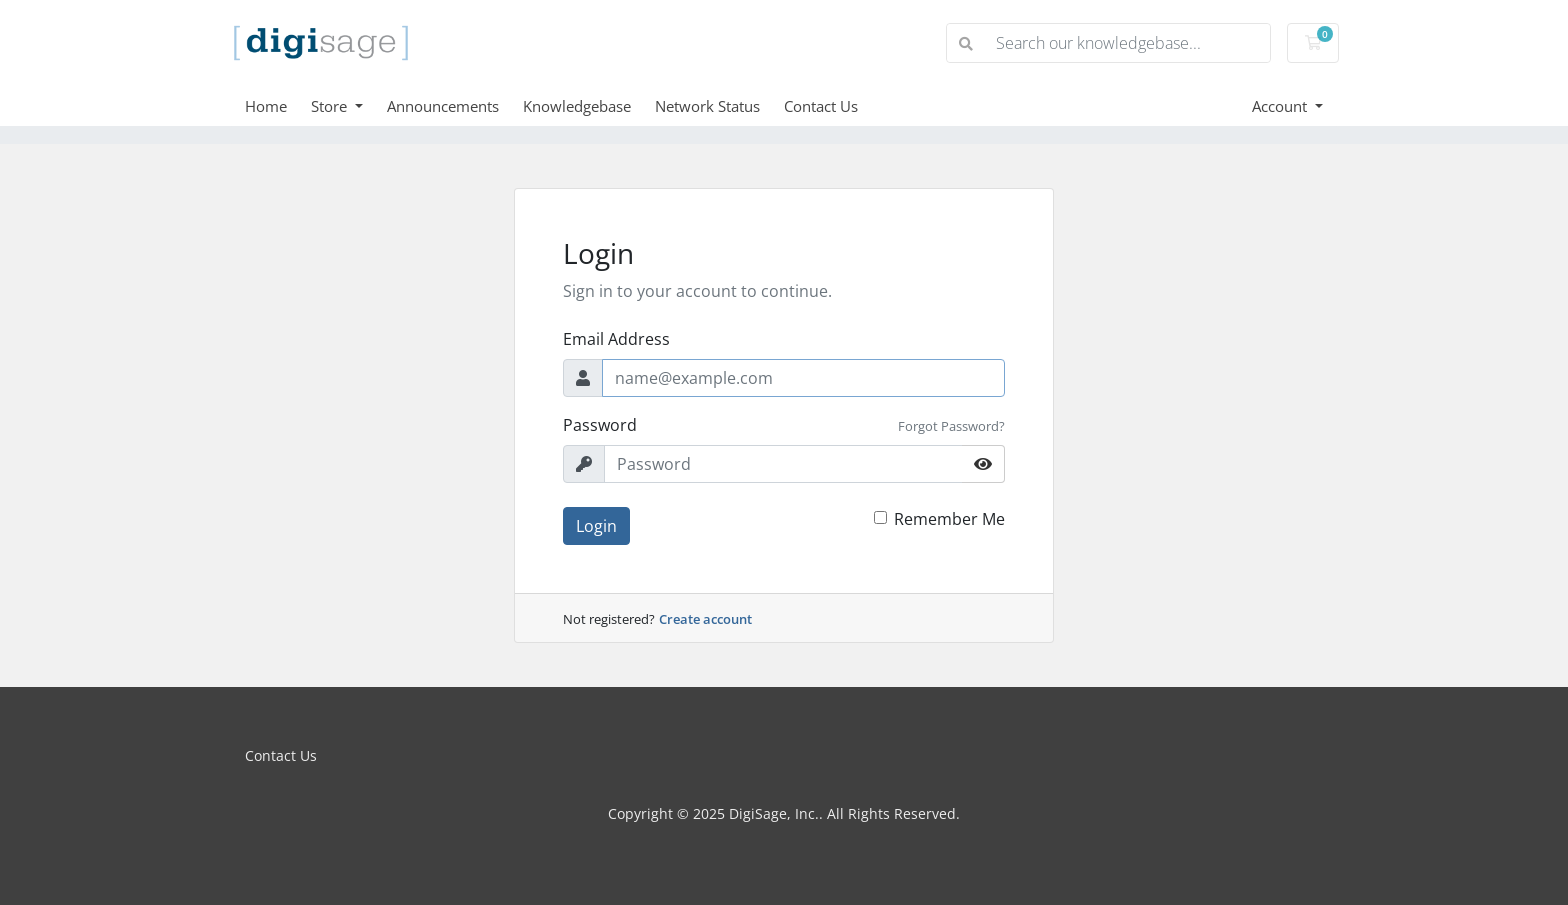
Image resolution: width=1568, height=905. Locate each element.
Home (266, 106)
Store (331, 106)
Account (1281, 106)
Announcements (443, 106)
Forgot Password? (951, 426)
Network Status (707, 106)
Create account (705, 619)
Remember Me (949, 519)
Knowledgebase (577, 106)
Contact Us (821, 106)
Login (596, 526)
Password (600, 425)
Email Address (616, 339)
